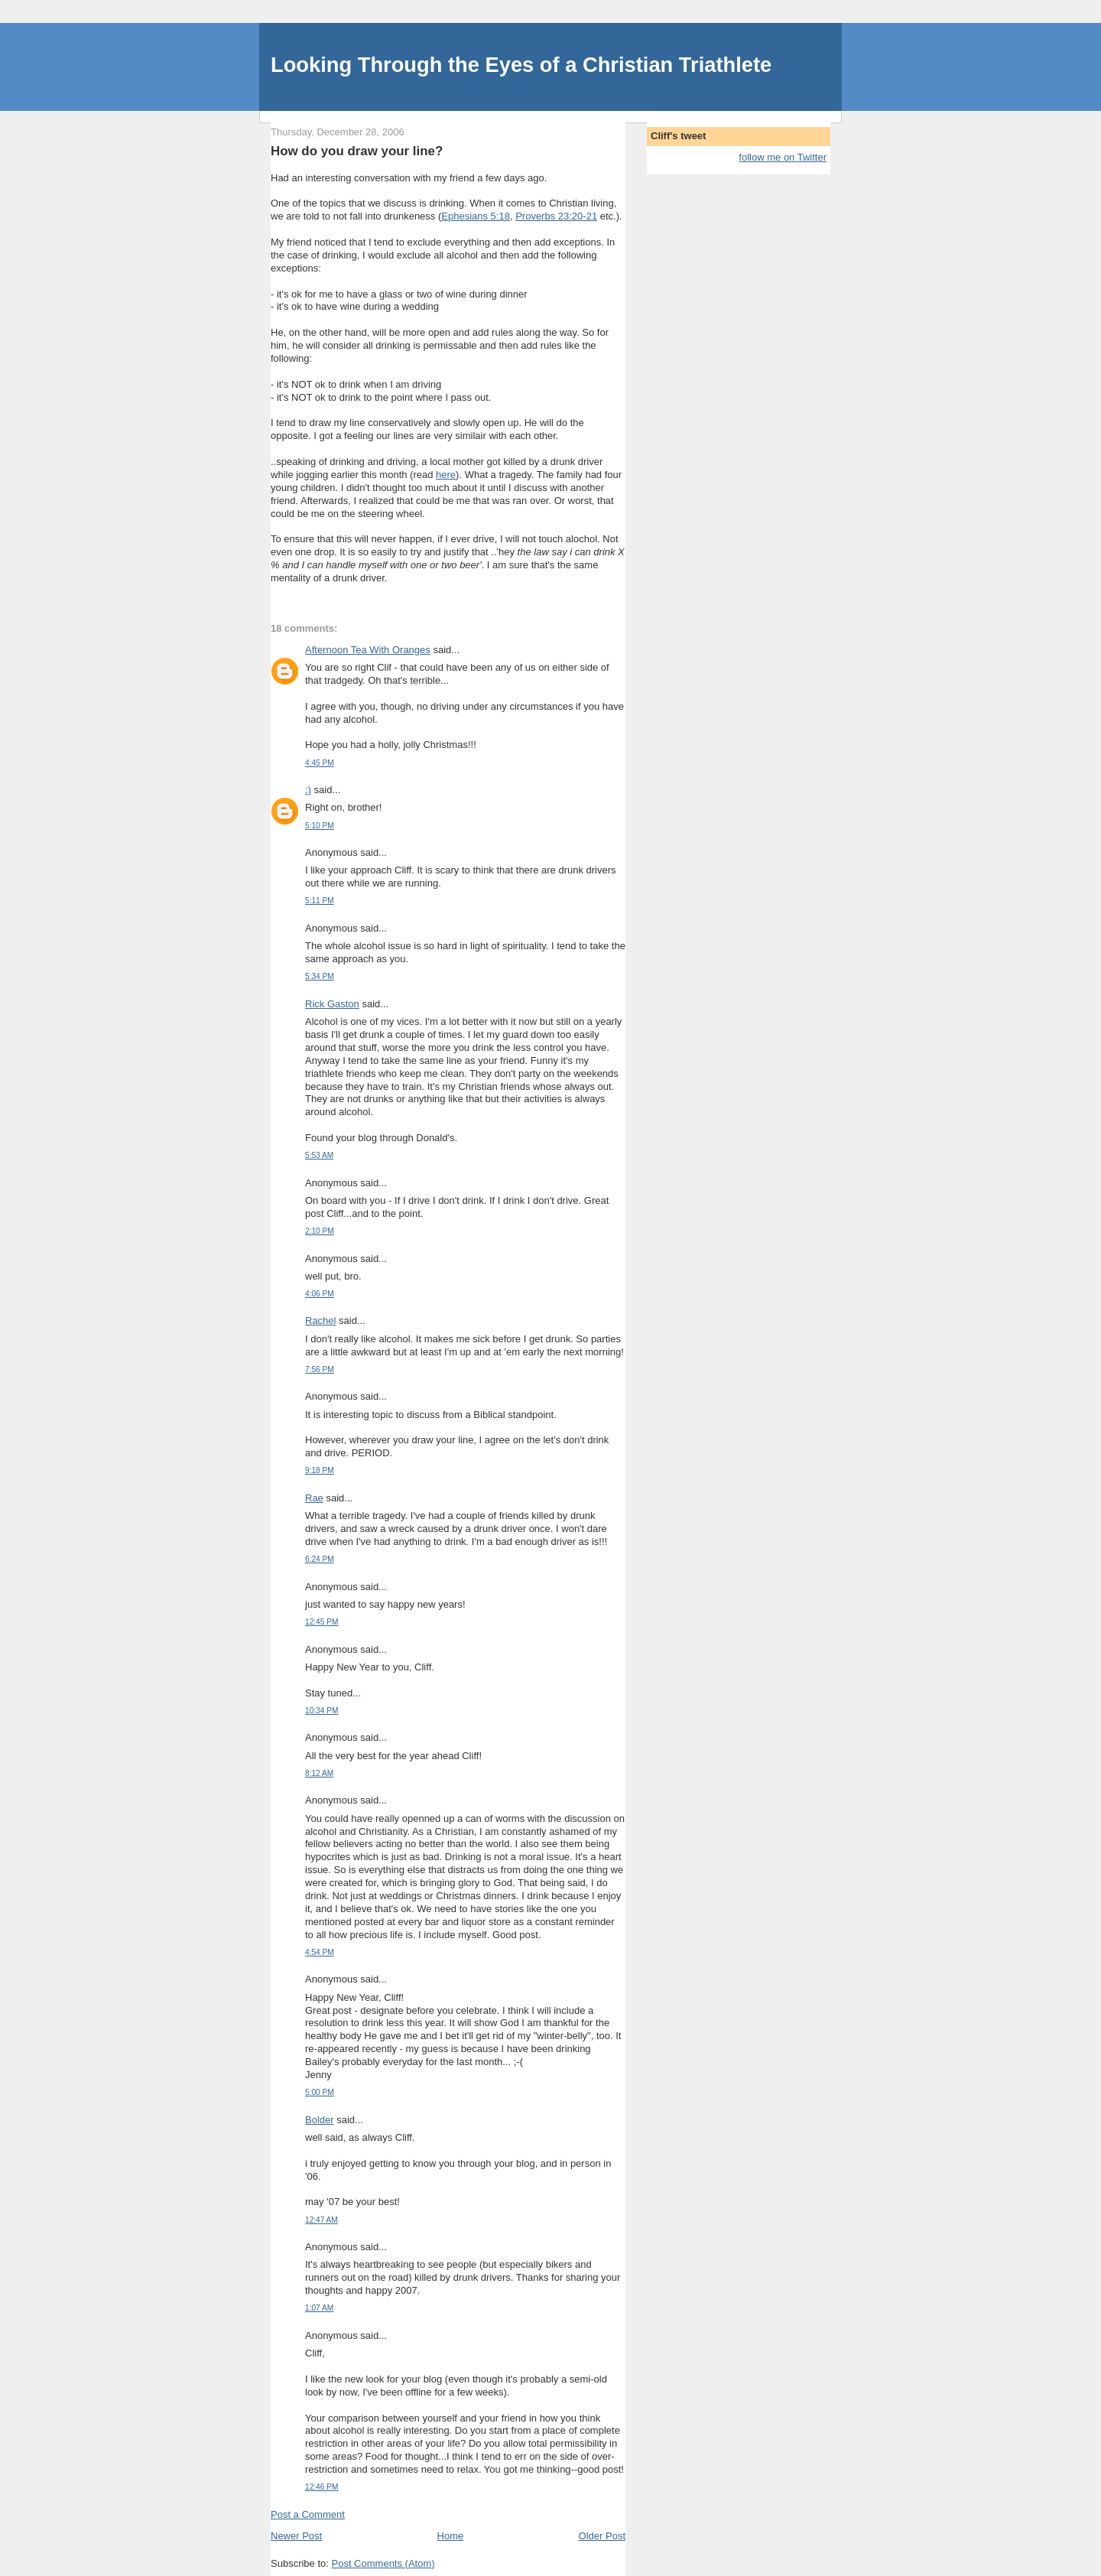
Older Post (602, 2536)
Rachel (320, 1320)
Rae (314, 1498)
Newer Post (296, 2536)
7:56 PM (319, 1369)
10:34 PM (321, 1710)
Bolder (319, 2120)
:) (308, 789)
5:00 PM (319, 2092)
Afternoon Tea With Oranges (367, 649)
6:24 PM (319, 1559)
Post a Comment (308, 2514)
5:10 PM (319, 825)
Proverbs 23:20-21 (556, 216)
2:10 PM (319, 1231)
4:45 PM (319, 763)
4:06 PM (319, 1294)
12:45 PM (321, 1622)
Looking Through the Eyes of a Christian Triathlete (521, 64)
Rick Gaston (332, 1004)
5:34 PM (319, 976)
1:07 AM (319, 2308)
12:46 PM (321, 2487)
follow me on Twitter (783, 157)
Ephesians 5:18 (475, 216)
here (446, 474)
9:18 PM (319, 1470)
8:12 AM (319, 1773)
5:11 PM (319, 900)
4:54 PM (319, 1952)
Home (450, 2536)
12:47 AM (321, 2220)
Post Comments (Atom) (383, 2563)
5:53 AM (319, 1155)
